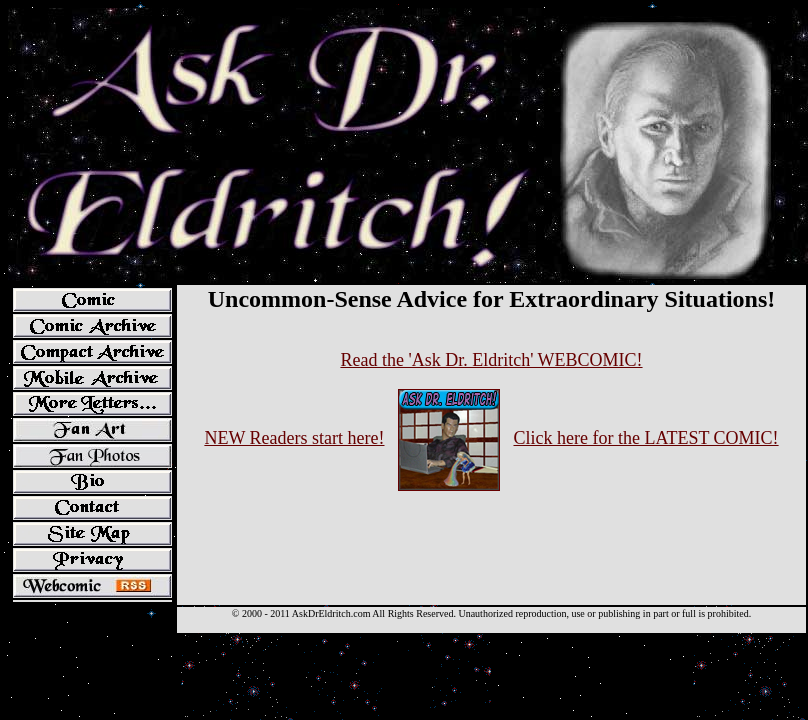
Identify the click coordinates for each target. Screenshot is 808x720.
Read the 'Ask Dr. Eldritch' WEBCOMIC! (491, 360)
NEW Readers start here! (294, 438)
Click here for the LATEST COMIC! (645, 438)
